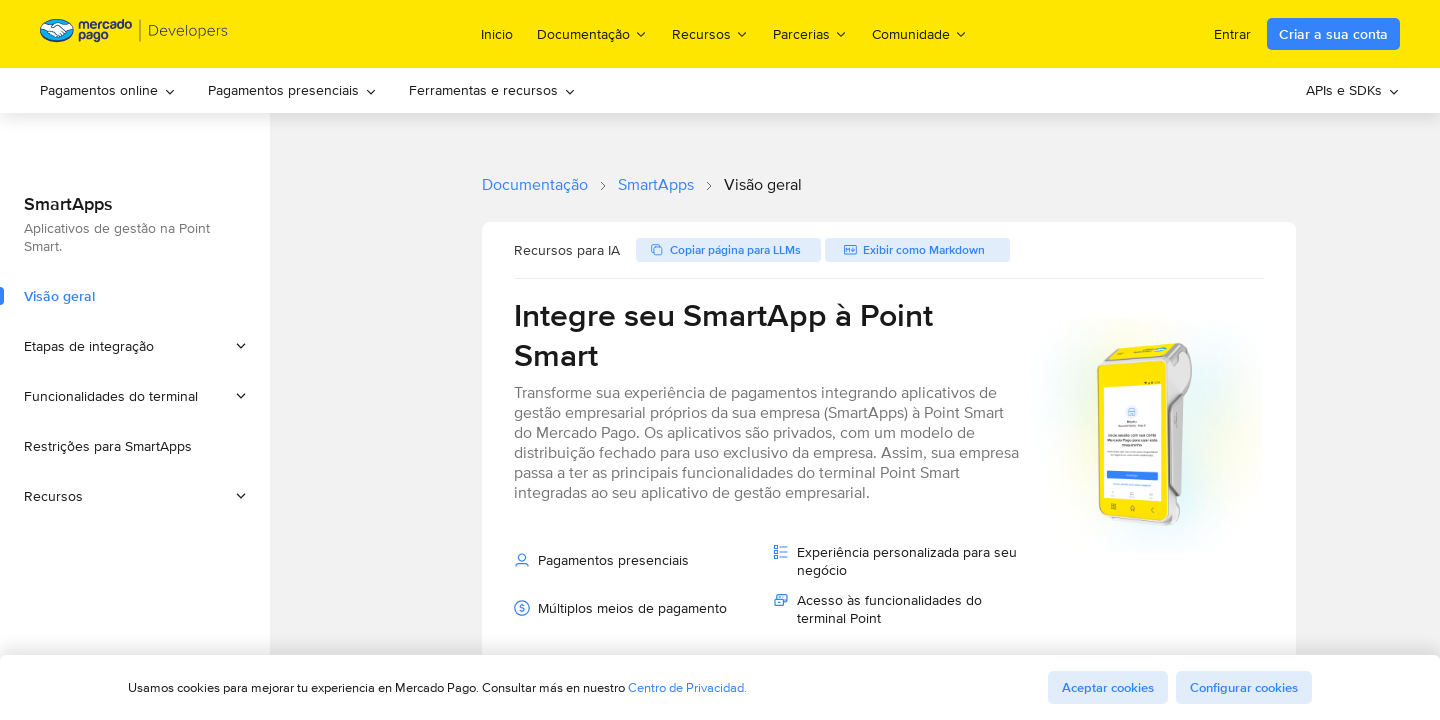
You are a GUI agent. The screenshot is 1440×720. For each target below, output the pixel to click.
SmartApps (656, 184)
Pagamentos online (108, 90)
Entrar (1232, 34)
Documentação (535, 184)
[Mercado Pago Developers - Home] (134, 34)
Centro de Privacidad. (687, 687)
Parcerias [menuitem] (810, 33)
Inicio (497, 34)
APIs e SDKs (1353, 90)
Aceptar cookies (1108, 687)
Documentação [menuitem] (592, 33)
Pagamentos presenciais (292, 90)
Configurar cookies (1244, 687)
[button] (135, 346)
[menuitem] (108, 90)
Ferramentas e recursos (492, 90)
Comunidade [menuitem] (920, 33)
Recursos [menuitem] (710, 33)
